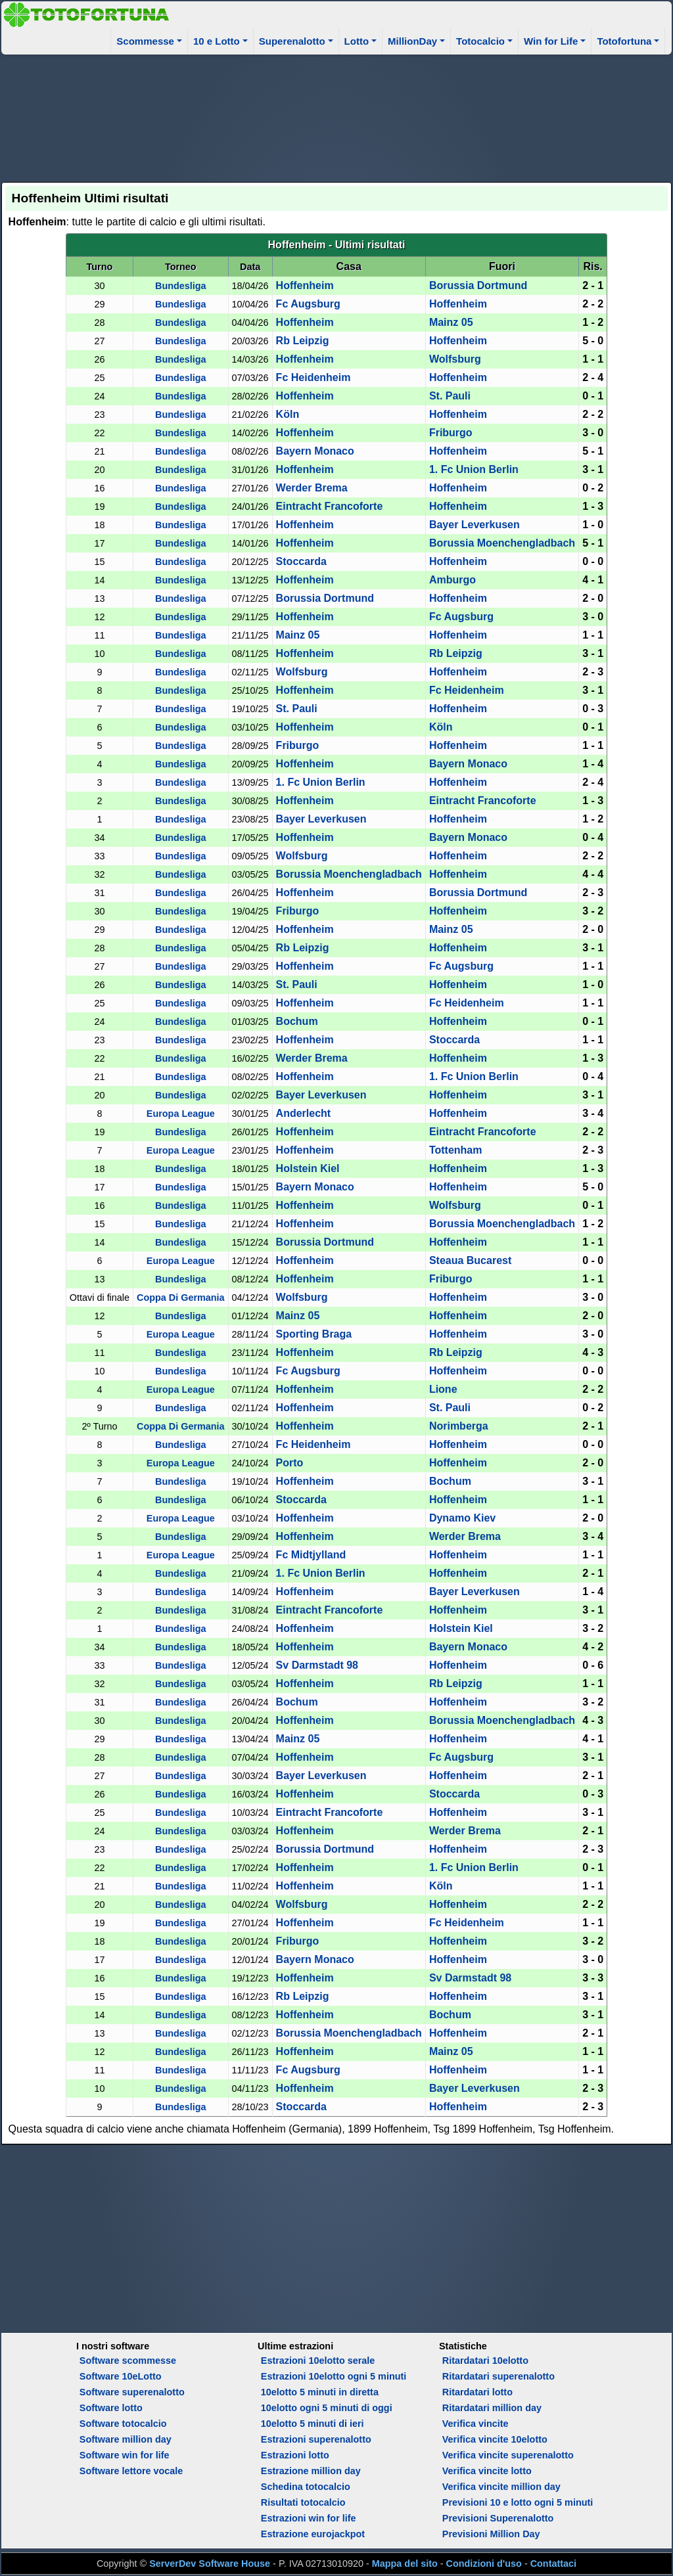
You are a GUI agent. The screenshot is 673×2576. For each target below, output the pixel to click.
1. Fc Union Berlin (474, 469)
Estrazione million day (311, 2471)
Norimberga (458, 1426)
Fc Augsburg (308, 303)
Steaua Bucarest (470, 1260)
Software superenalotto (132, 2392)
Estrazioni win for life (308, 2518)
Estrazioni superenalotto (316, 2439)
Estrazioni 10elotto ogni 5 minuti (333, 2376)
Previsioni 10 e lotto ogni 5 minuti (517, 2502)
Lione (443, 1389)
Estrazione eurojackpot (313, 2534)
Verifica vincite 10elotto (494, 2439)
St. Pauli (450, 395)
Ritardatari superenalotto (498, 2376)
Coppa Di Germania (181, 1297)
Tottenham (455, 1150)
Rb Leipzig (302, 340)
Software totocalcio (123, 2423)
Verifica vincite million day (501, 2486)
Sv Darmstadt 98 (317, 1665)
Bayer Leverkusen (474, 524)
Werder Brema (312, 487)
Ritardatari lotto (477, 2392)
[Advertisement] (336, 116)
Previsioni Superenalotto (498, 2518)
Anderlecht (303, 1113)
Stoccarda (301, 561)
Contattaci (553, 2563)
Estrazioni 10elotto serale (318, 2360)
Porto (290, 1462)
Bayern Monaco (315, 451)
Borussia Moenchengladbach (502, 543)
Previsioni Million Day (491, 2534)
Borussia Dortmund (478, 285)
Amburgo (452, 579)
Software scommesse (128, 2360)
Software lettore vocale (131, 2471)
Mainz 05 (451, 322)
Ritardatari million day (492, 2408)
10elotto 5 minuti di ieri (312, 2423)
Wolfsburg (455, 359)
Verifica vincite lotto (487, 2471)
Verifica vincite (475, 2423)
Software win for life (125, 2455)
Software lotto (111, 2408)
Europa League (181, 1113)
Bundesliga (180, 286)
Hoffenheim (305, 285)
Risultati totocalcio (303, 2502)
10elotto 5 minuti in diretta (320, 2392)
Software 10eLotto (121, 2376)
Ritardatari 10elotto (485, 2360)
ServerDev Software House (209, 2563)
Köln (288, 414)
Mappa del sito (405, 2563)
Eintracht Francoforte (329, 506)
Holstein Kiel (308, 1168)
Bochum (297, 1021)
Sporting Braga (314, 1334)
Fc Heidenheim (313, 377)
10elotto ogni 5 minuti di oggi (326, 2408)
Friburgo (451, 432)
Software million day (126, 2439)
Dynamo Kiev (462, 1518)
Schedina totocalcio (305, 2486)
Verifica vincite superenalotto (508, 2455)
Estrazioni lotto (295, 2455)
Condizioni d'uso (484, 2563)
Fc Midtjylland (311, 1554)
